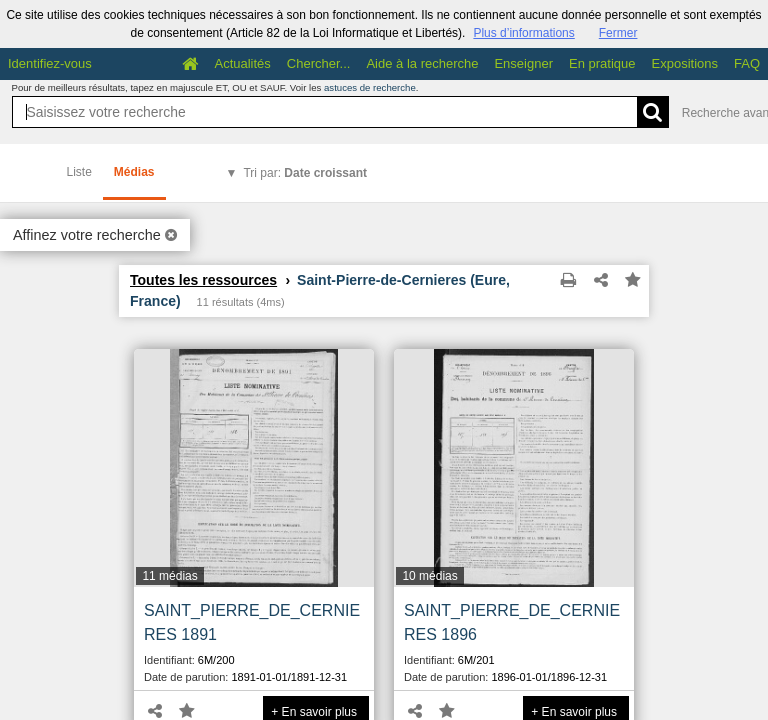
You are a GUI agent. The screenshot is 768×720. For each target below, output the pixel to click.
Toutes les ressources (203, 280)
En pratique (602, 63)
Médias (134, 172)
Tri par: (305, 173)
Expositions (685, 63)
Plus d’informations (523, 33)
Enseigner (523, 63)
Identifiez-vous (50, 63)
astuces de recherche (370, 87)
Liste (79, 172)
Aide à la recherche (422, 63)
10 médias (429, 576)
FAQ (747, 63)
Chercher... (319, 63)
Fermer (618, 33)
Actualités (242, 63)
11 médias (169, 576)
